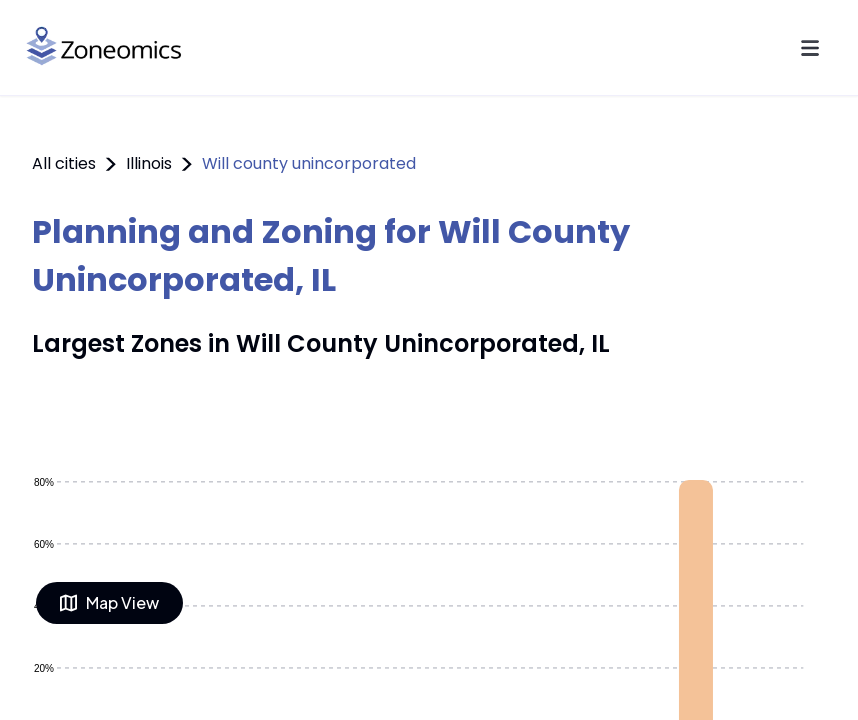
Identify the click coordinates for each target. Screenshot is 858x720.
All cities (64, 163)
